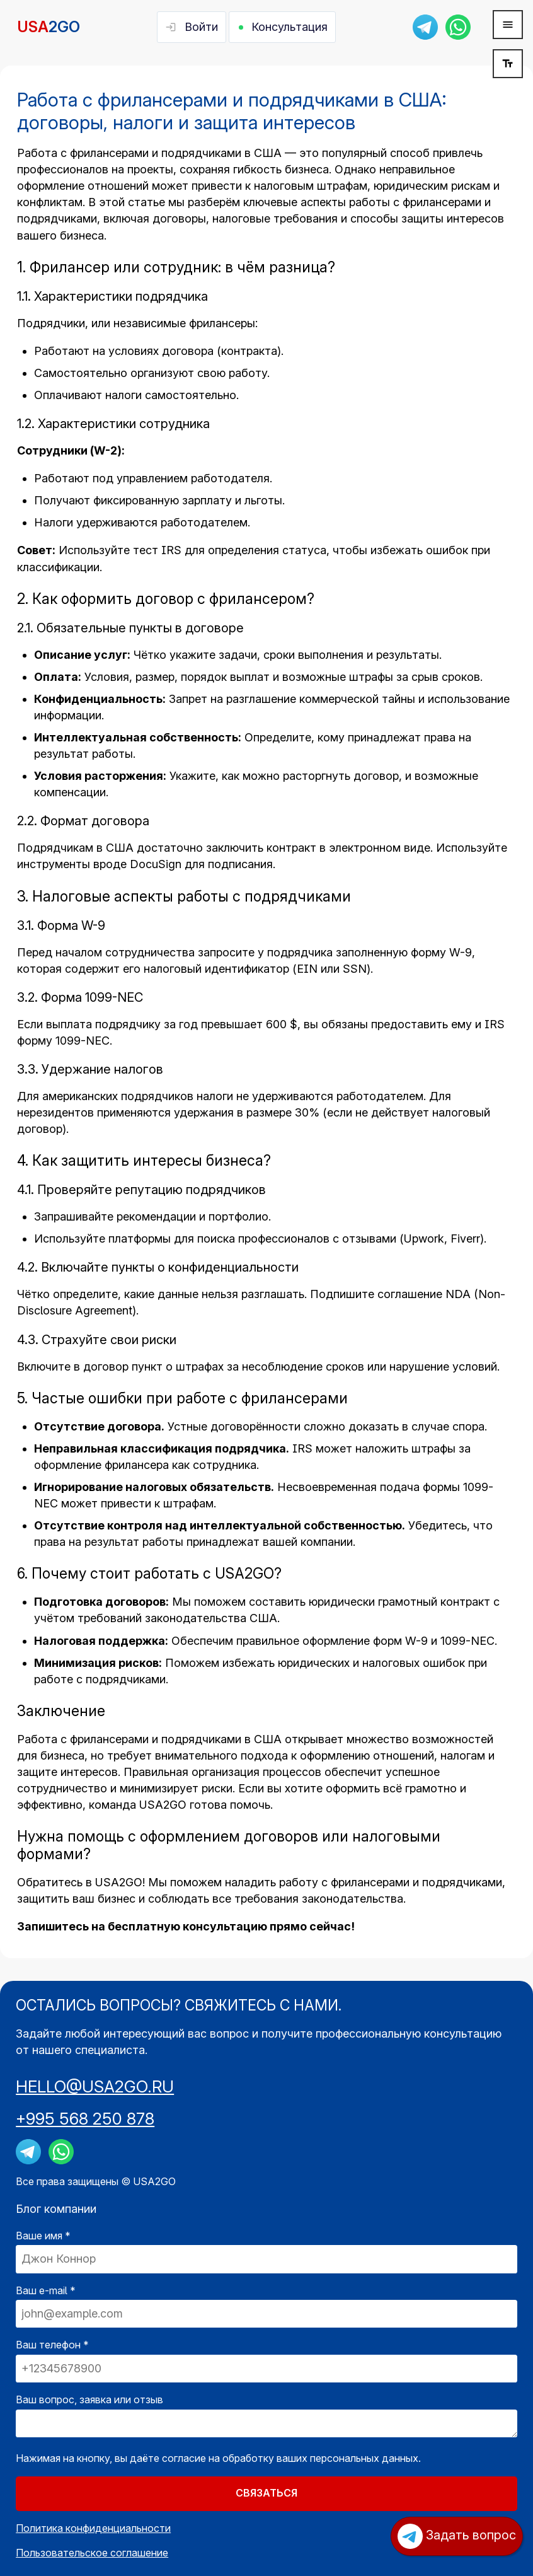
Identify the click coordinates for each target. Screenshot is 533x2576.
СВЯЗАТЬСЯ (266, 2493)
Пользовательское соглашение (92, 2553)
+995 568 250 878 (85, 2118)
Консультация (289, 26)
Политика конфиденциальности (93, 2528)
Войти (201, 26)
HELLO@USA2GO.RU (95, 2086)
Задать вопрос (457, 2536)
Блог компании (56, 2208)
